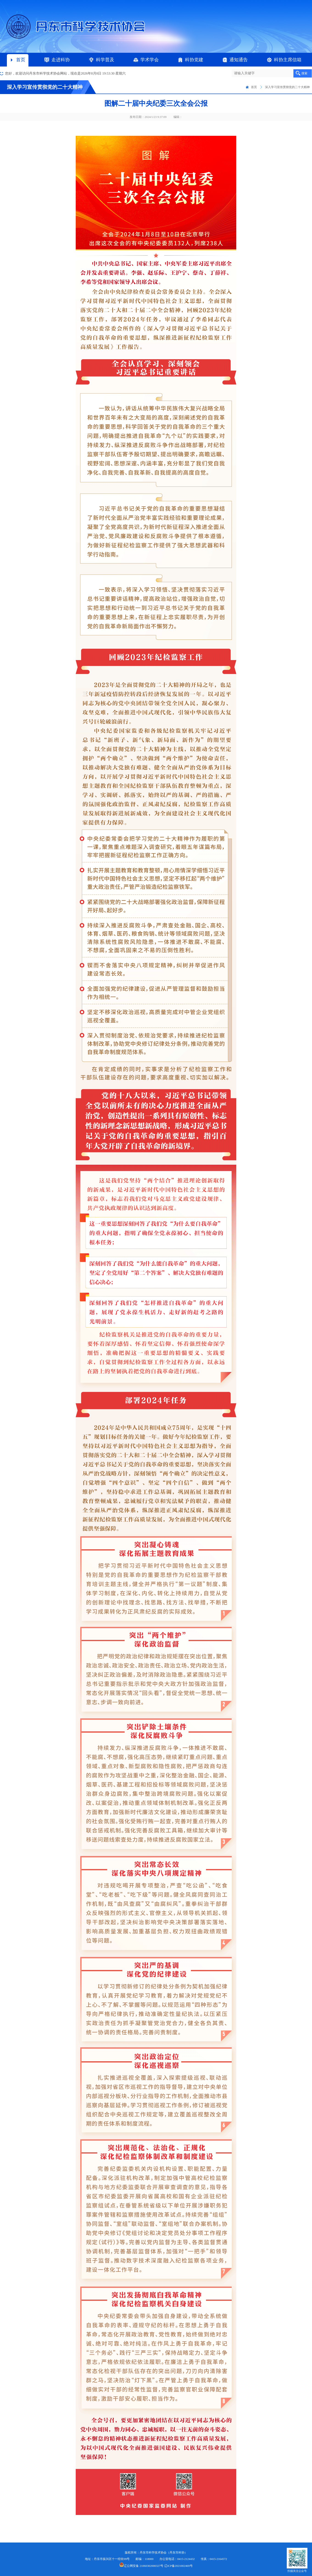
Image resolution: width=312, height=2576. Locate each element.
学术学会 (146, 59)
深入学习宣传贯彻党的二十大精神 (287, 87)
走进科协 (57, 59)
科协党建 (190, 59)
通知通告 (235, 59)
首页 (20, 59)
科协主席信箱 (284, 59)
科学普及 (101, 59)
